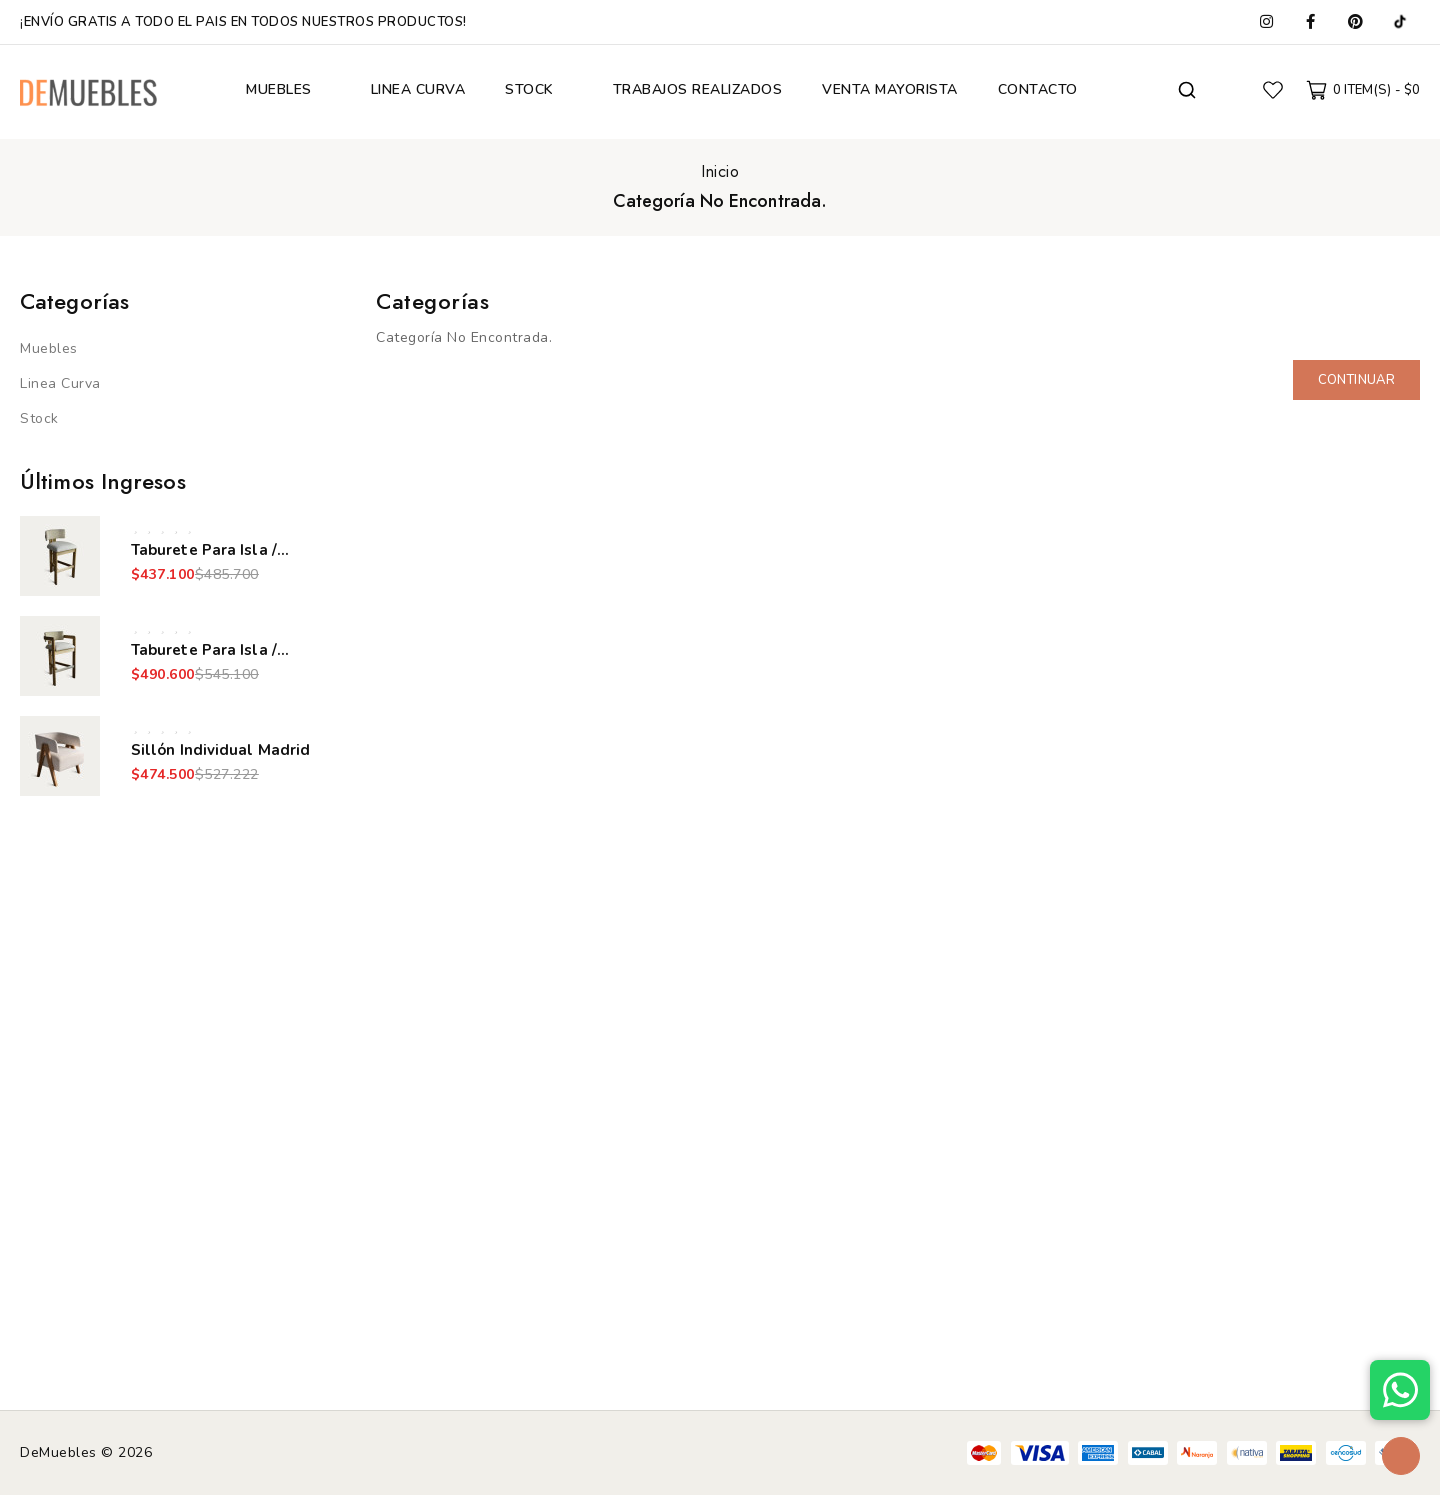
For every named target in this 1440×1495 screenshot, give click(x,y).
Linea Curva (60, 383)
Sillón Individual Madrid (220, 750)
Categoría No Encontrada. (720, 201)
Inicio (720, 171)
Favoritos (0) (1273, 90)
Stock (39, 418)
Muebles (49, 348)
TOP (1401, 1456)
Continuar (1356, 380)
